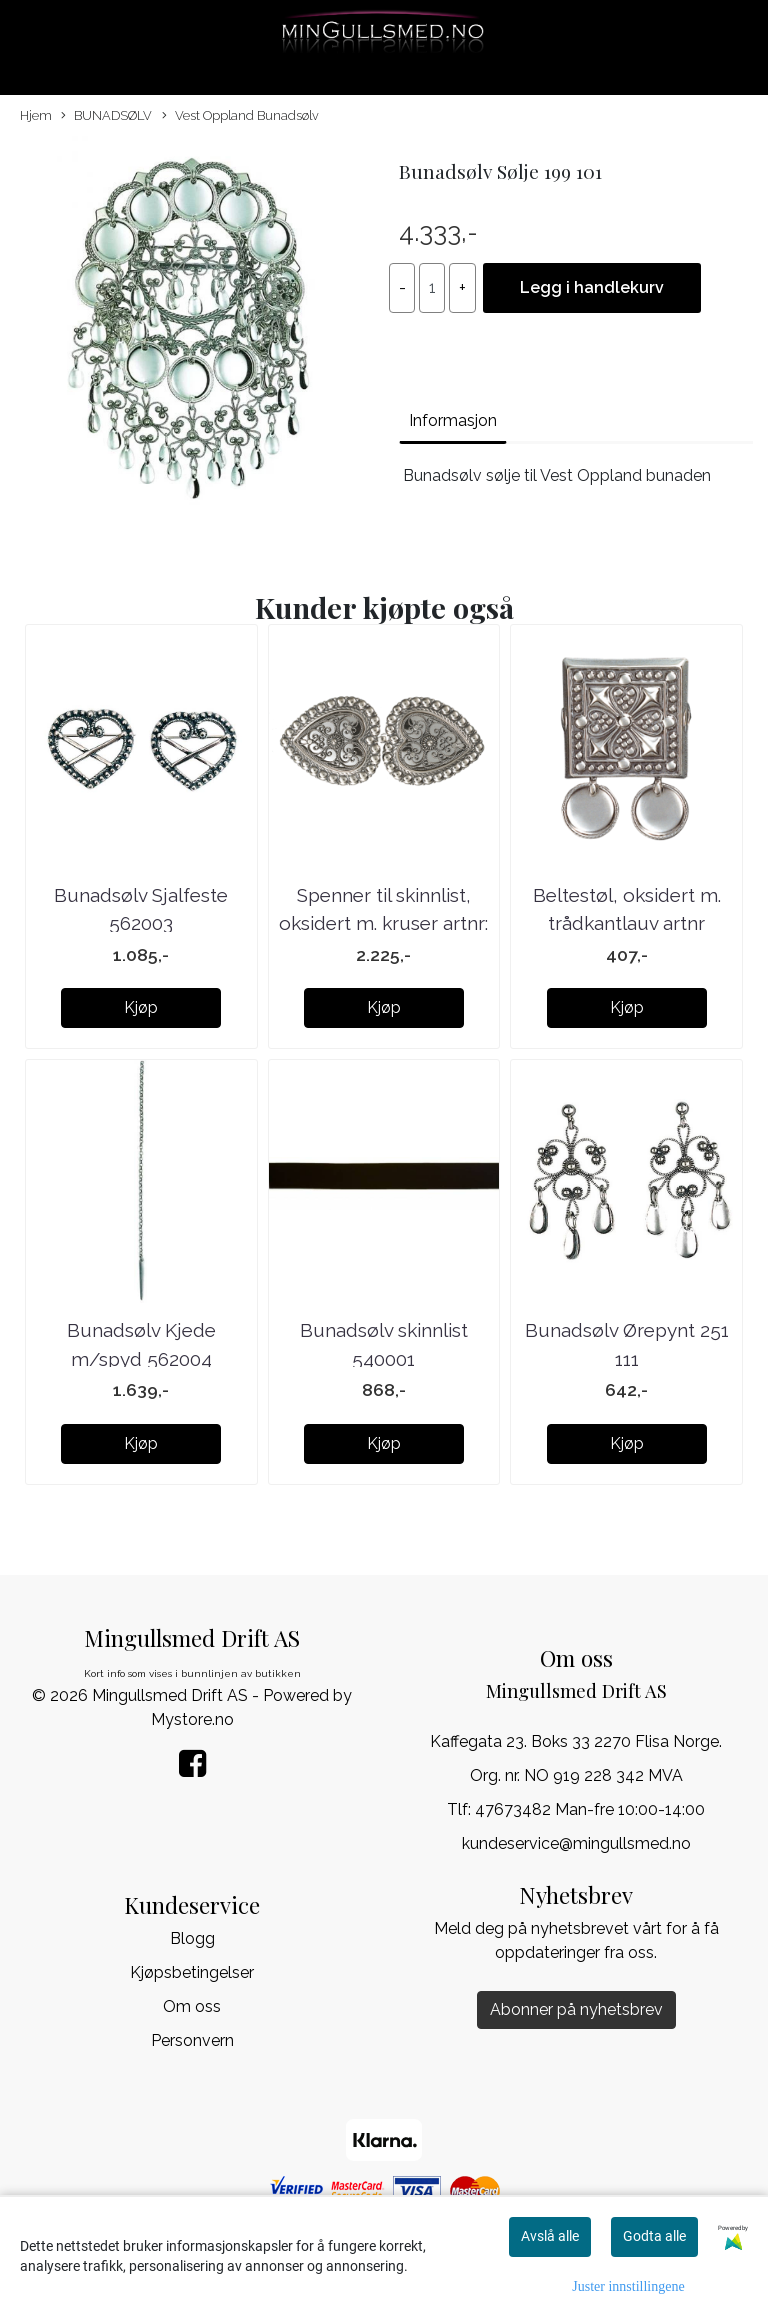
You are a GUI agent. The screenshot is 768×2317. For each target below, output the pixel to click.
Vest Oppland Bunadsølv (240, 116)
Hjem (36, 115)
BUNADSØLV (106, 116)
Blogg (192, 1938)
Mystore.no (192, 1719)
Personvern (192, 2040)
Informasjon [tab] (453, 420)
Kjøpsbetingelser (192, 1972)
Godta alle (654, 2236)
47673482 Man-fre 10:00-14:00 (590, 1809)
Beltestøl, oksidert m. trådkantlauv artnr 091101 (627, 923)
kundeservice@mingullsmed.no (576, 1843)
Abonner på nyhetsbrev (576, 2009)
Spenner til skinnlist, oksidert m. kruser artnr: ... (383, 923)
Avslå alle (550, 2236)
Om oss (192, 2006)
